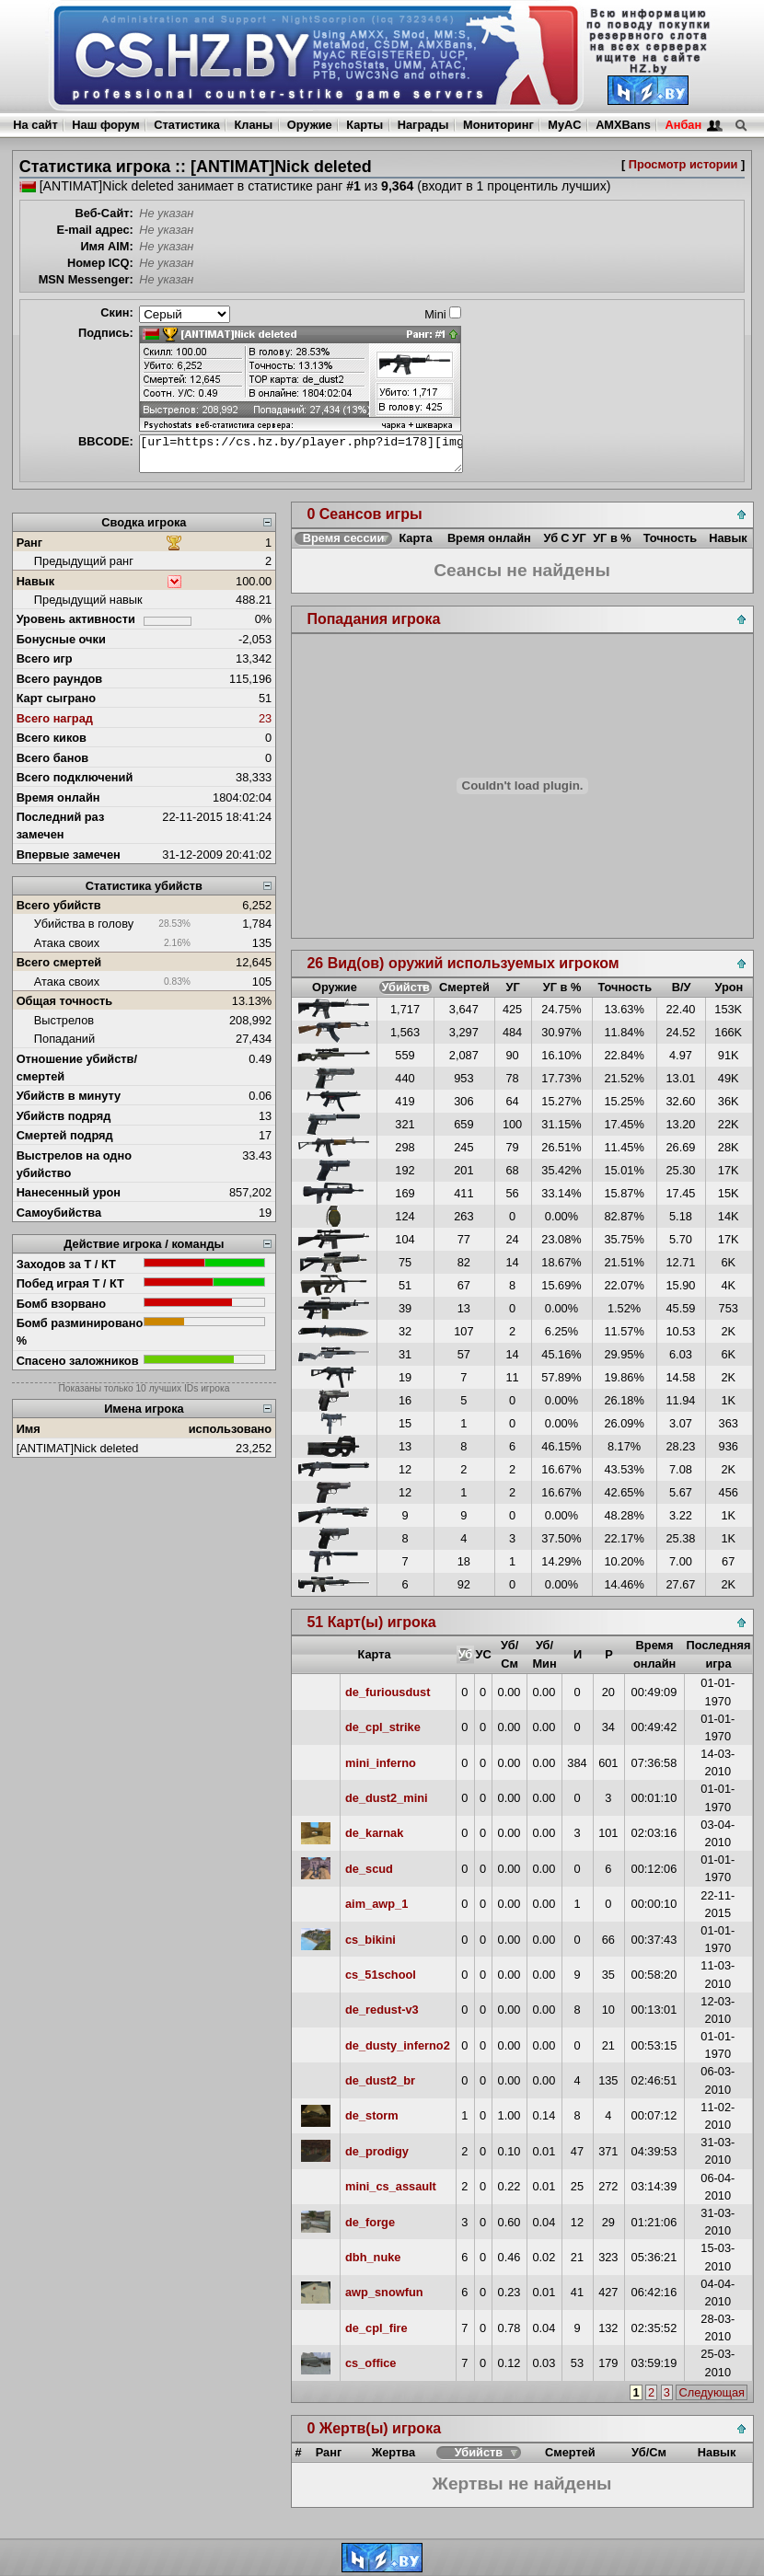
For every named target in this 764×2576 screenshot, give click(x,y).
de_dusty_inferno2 (397, 2045)
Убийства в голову (83, 923)
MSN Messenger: (86, 279)
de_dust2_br (380, 2080)
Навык (36, 581)
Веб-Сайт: (104, 213)
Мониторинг (498, 125)
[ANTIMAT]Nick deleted (78, 1448)
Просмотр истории (683, 164)
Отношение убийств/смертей (77, 1067)
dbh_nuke (372, 2257)
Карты (364, 125)
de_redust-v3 (382, 2009)
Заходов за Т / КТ (66, 1264)
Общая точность (65, 1001)
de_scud (369, 1869)
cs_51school (380, 1974)
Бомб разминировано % (80, 1331)
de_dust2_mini (386, 1798)
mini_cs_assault (390, 2186)
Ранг (30, 542)
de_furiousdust (387, 1692)
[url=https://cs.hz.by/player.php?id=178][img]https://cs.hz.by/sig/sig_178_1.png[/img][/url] (301, 453)
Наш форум (106, 125)
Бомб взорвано (62, 1304)
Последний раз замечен (61, 825)
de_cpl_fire (376, 2328)
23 (265, 718)
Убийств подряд (64, 1116)
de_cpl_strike (383, 1727)
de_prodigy (377, 2151)
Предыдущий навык (88, 599)
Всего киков (52, 738)
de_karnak (374, 1833)
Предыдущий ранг (83, 561)
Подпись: (105, 333)
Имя (29, 1429)
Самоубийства (59, 1212)
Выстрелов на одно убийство (74, 1164)
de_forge (370, 2222)
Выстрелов (64, 1020)
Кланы (253, 125)
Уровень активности (76, 619)
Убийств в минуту (69, 1096)
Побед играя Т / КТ (70, 1283)
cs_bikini (370, 1939)
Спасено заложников (78, 1361)
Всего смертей (59, 962)
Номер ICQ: (100, 263)
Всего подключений (75, 777)
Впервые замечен (69, 854)
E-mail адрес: (94, 230)
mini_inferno (380, 1763)
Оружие (309, 125)
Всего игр (45, 658)
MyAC (564, 125)
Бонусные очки (61, 639)
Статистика (187, 125)
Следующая (711, 2392)
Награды (423, 125)
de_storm (372, 2115)
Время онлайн (58, 797)
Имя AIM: (106, 246)
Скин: (116, 312)
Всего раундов (60, 679)
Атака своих (66, 943)
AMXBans (623, 125)
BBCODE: (105, 441)
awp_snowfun (384, 2292)
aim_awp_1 (376, 1904)
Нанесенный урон (69, 1192)
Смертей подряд (65, 1135)
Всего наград (55, 718)
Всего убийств (59, 905)
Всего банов (52, 758)
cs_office (370, 2363)
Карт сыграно (56, 698)
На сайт (35, 125)
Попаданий (64, 1038)
